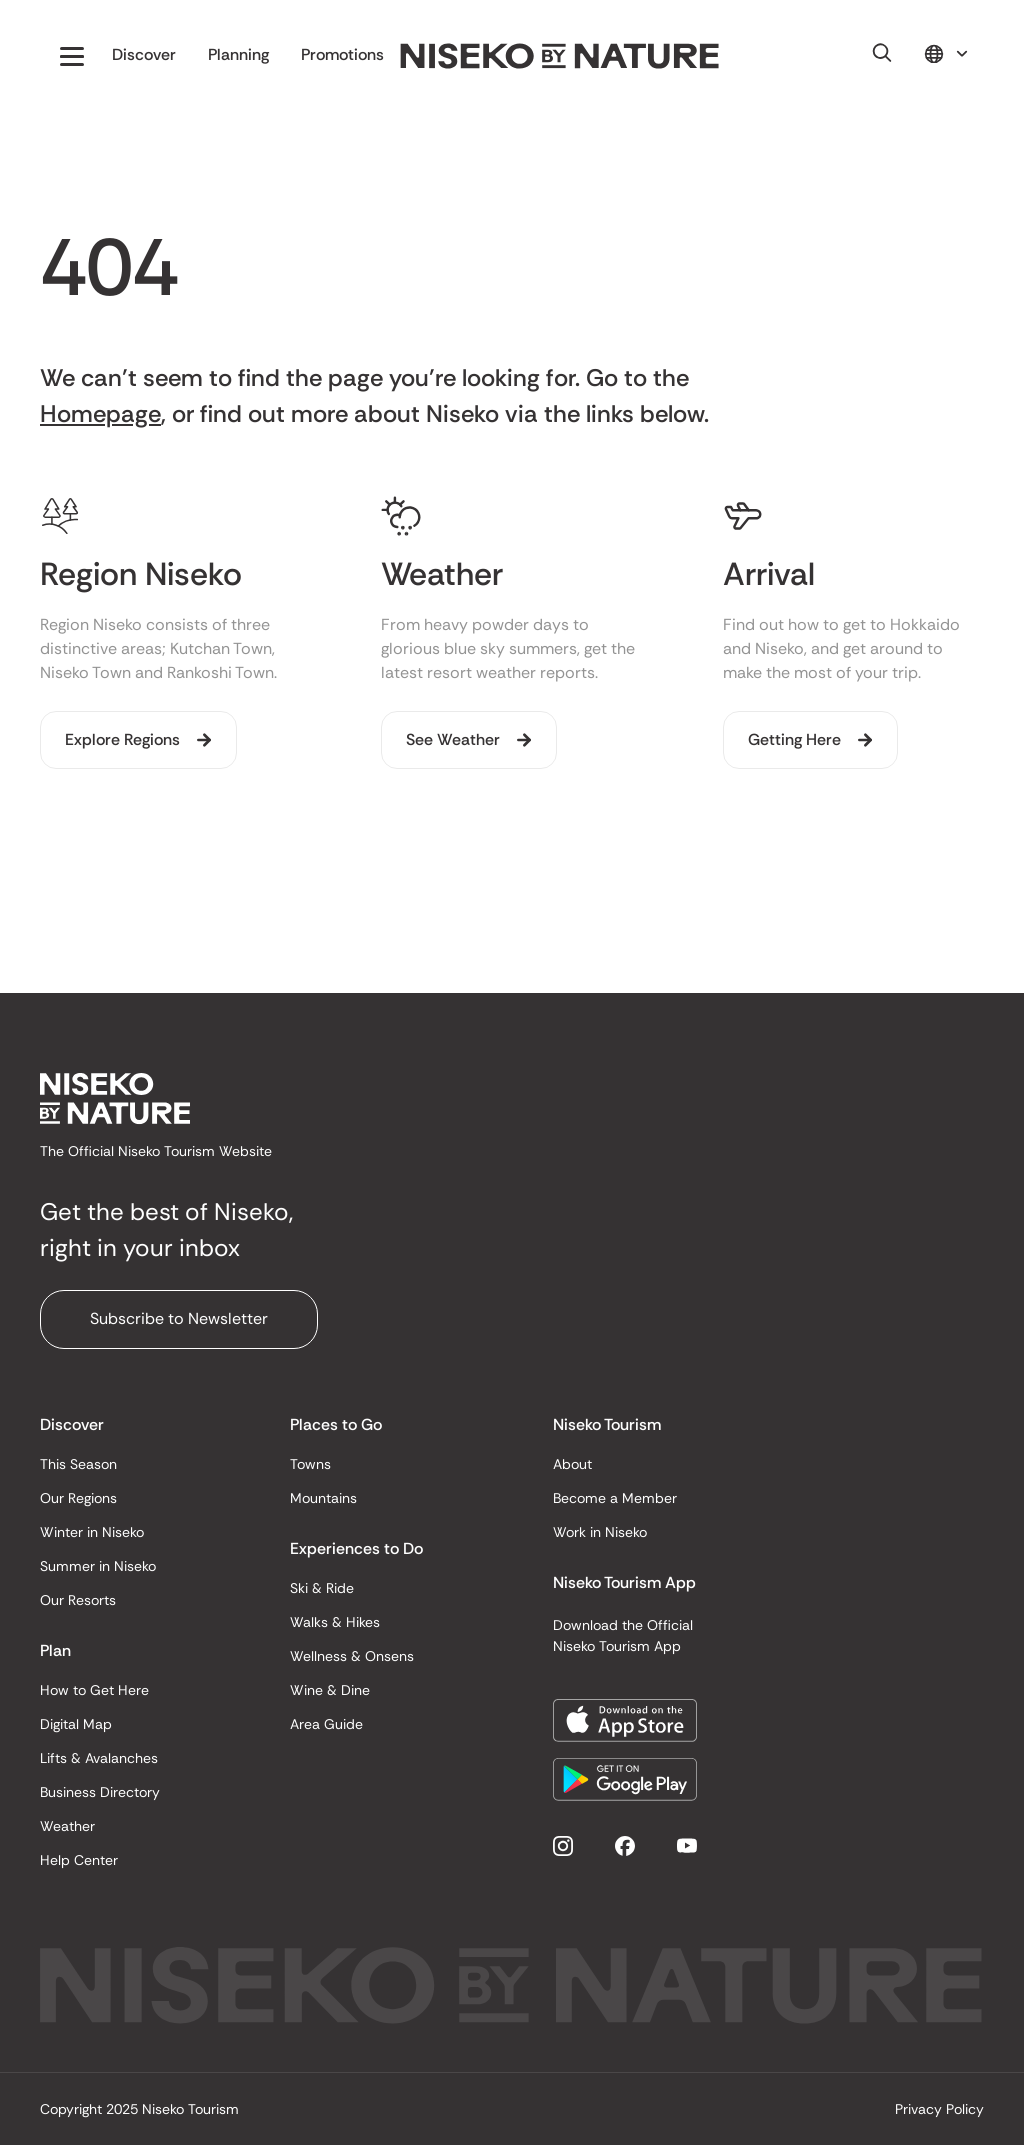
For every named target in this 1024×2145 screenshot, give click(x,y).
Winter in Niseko (92, 1532)
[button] (72, 56)
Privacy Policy (939, 2109)
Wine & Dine (330, 1690)
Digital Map (76, 1724)
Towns (310, 1464)
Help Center (79, 1860)
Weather (67, 1826)
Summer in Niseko (98, 1566)
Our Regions (78, 1498)
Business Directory (100, 1792)
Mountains (323, 1498)
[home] (560, 56)
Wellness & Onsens (352, 1656)
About (572, 1464)
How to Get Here (94, 1690)
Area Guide (326, 1724)
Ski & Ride (322, 1588)
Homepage (100, 413)
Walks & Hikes (335, 1622)
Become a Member (615, 1498)
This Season (78, 1464)
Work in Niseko (600, 1532)
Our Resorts (78, 1600)
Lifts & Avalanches (99, 1758)
